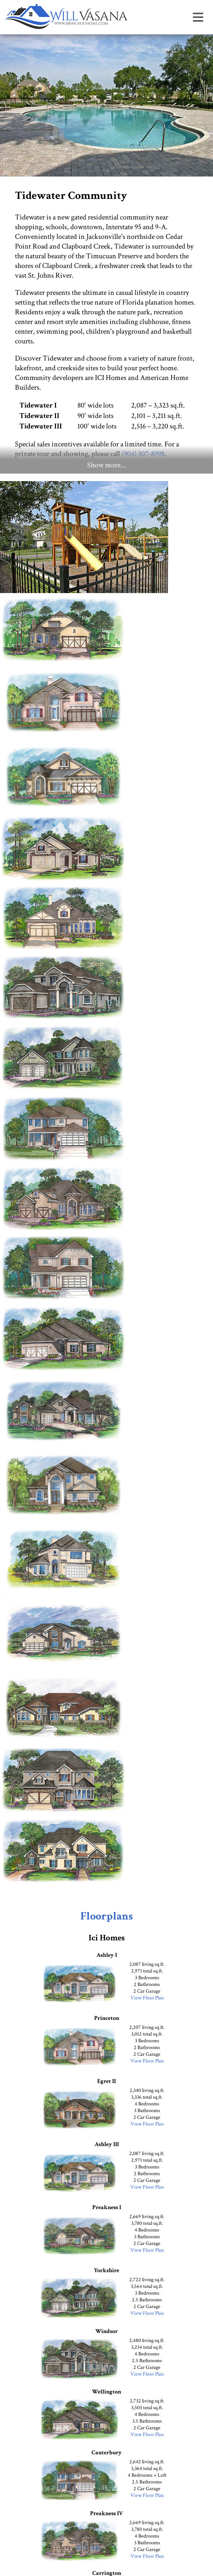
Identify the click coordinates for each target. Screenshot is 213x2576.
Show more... (106, 465)
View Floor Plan (147, 1998)
